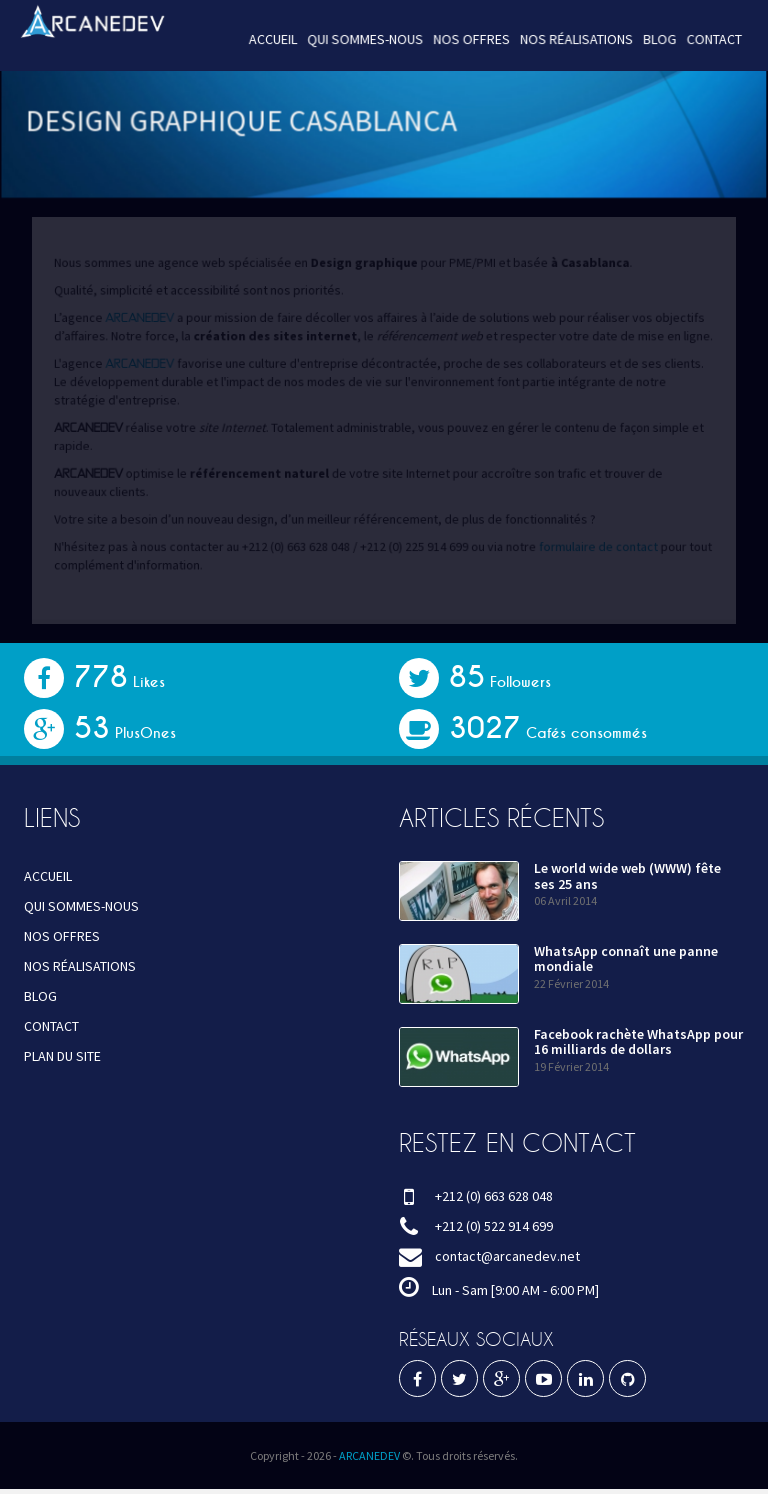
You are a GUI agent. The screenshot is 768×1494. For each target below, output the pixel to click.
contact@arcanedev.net (507, 1256)
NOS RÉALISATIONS (570, 39)
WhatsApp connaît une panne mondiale (626, 958)
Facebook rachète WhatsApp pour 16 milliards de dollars (638, 1041)
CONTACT (703, 39)
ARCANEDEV (369, 1455)
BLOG (650, 39)
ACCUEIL (276, 39)
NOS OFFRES (469, 39)
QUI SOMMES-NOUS (366, 39)
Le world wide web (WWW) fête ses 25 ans (627, 875)
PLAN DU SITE (62, 1056)
